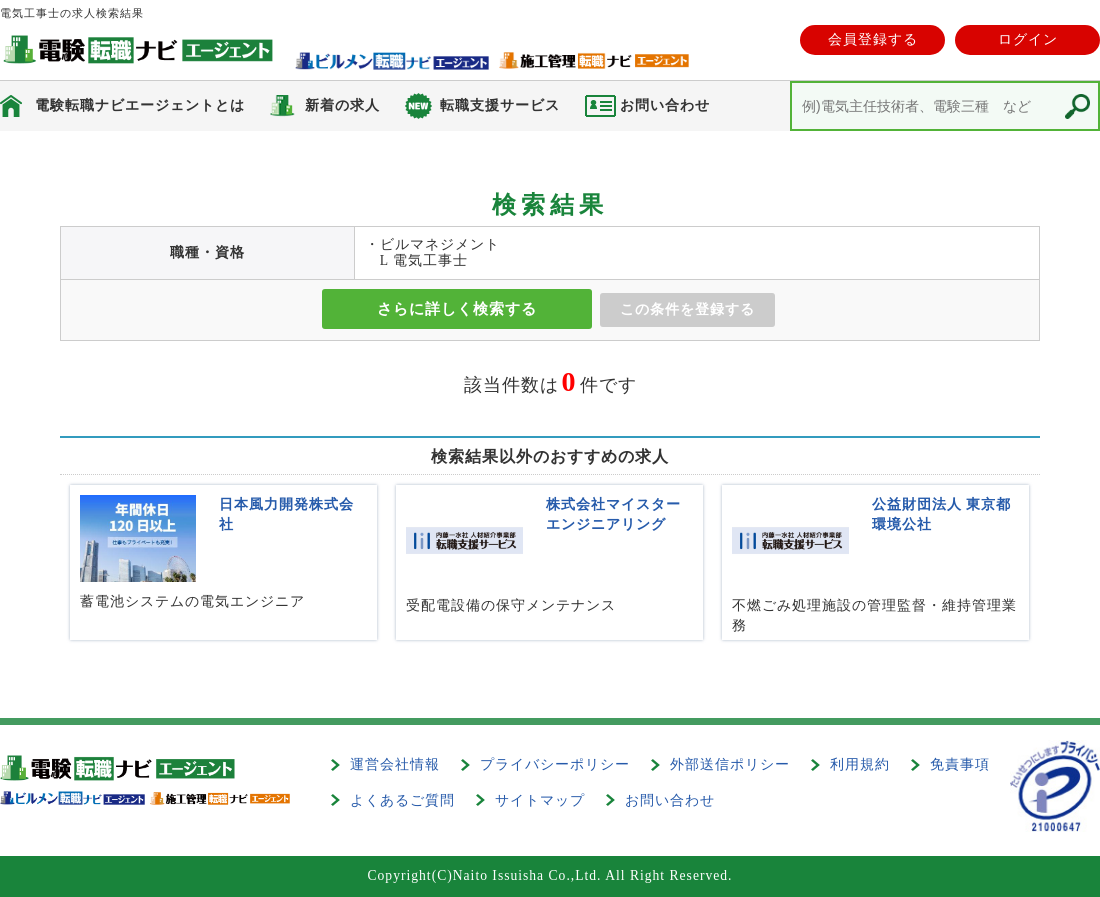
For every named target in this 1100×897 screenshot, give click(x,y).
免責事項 (960, 764)
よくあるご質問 (402, 800)
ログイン (1028, 39)
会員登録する (873, 39)
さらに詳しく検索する (457, 309)
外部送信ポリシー (730, 764)
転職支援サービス (500, 105)
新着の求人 (342, 105)
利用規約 (860, 764)
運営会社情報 (395, 764)
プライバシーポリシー (555, 764)
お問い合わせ (670, 800)
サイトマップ (540, 800)
